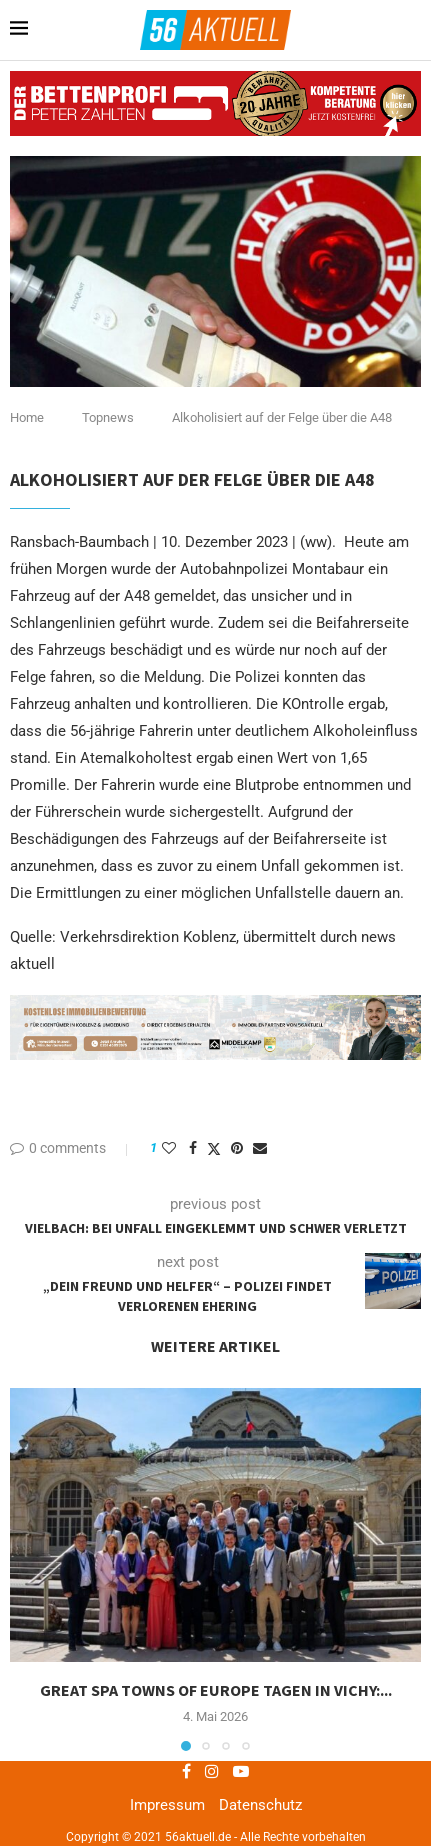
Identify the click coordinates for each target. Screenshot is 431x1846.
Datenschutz (260, 1805)
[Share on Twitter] (214, 1148)
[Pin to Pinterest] (237, 1148)
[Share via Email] (260, 1148)
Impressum (167, 1805)
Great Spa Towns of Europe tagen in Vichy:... (216, 1690)
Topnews (108, 417)
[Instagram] (212, 1771)
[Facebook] (186, 1771)
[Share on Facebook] (193, 1148)
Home (27, 417)
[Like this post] (169, 1148)
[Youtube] (241, 1771)
